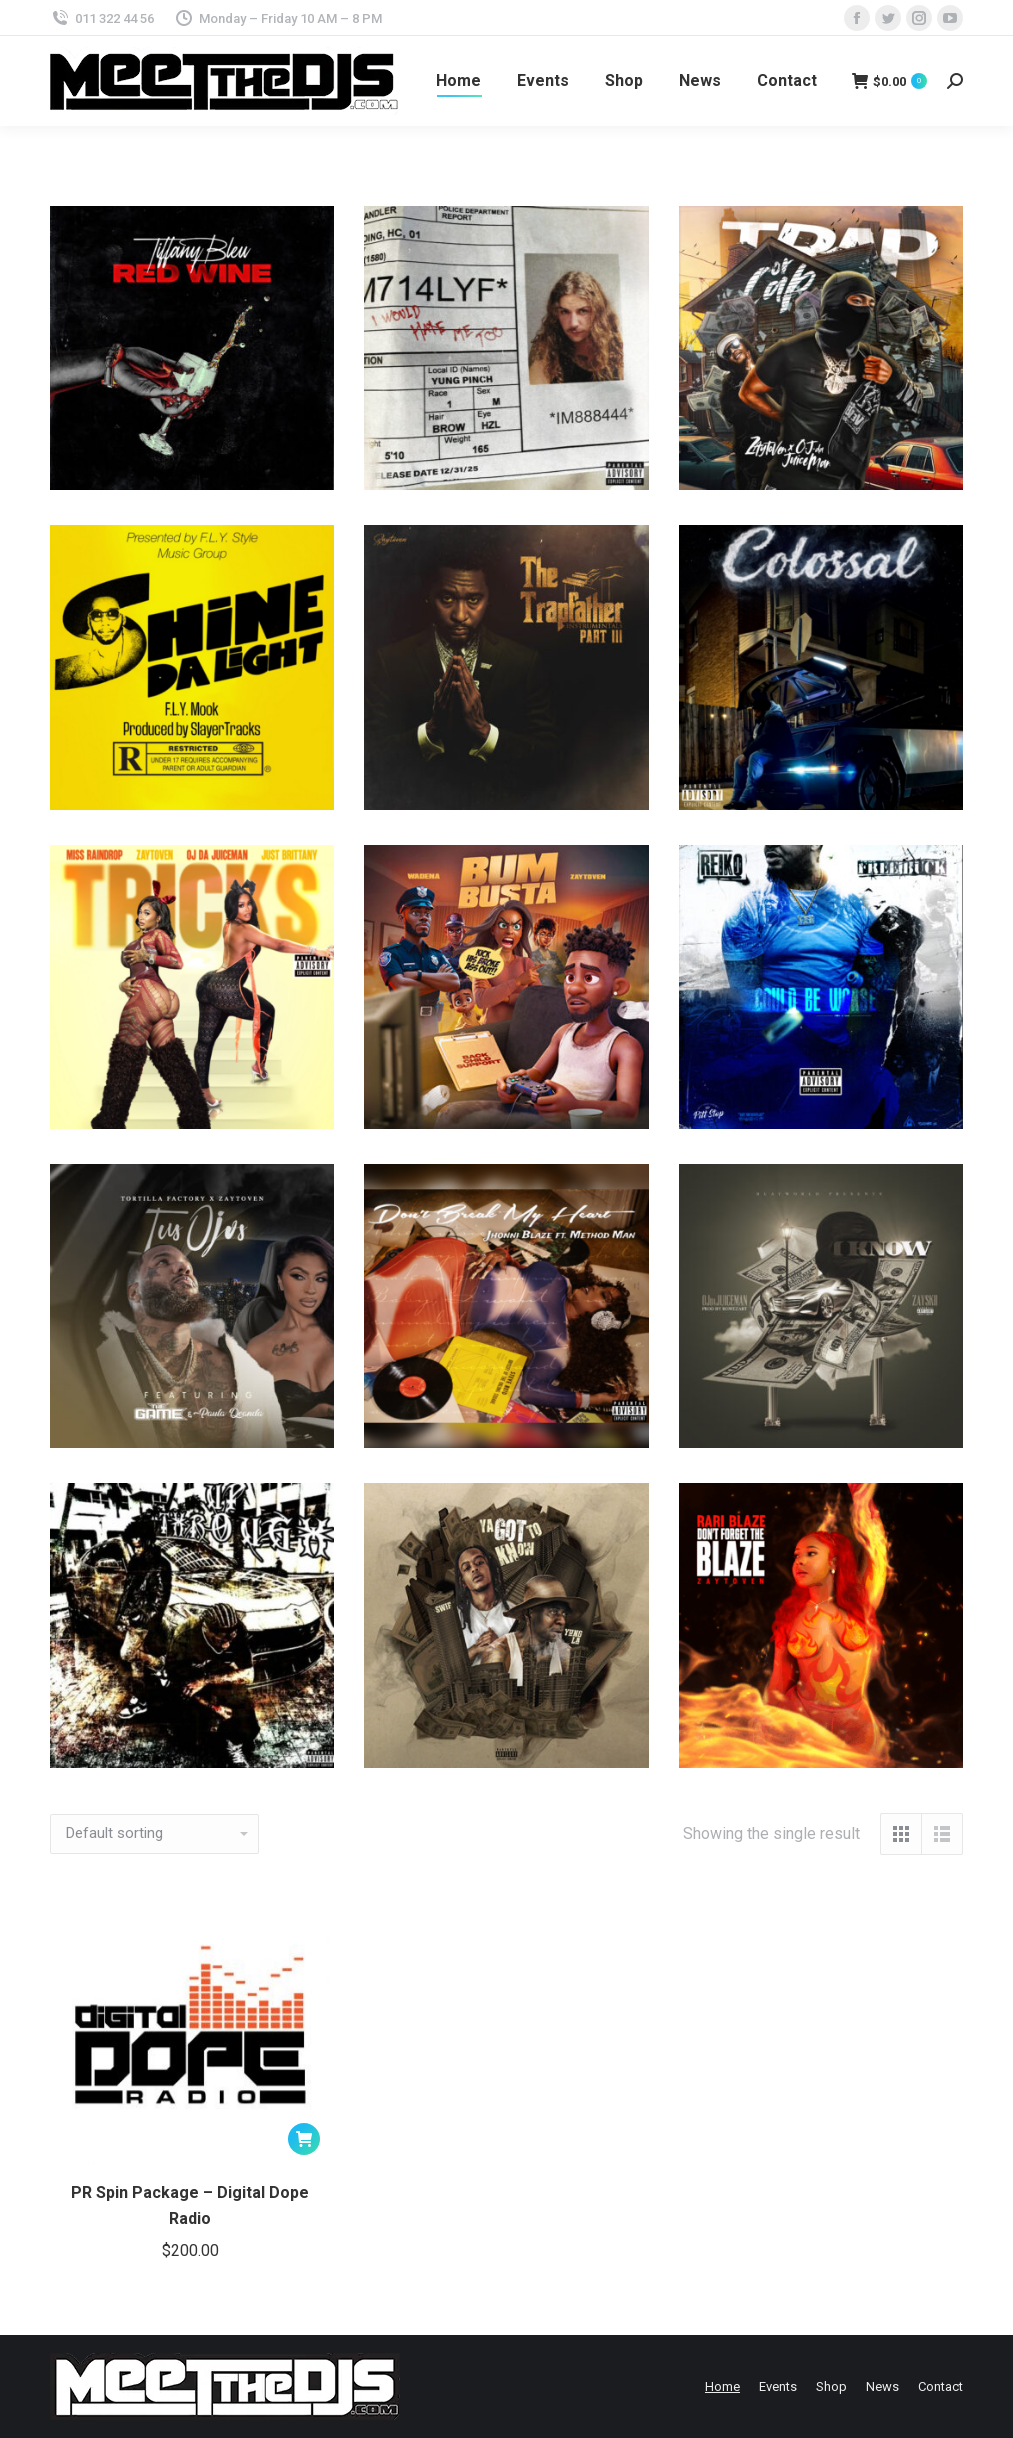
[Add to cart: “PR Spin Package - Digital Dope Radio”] (304, 2139)
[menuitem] (458, 81)
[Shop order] (154, 1834)
